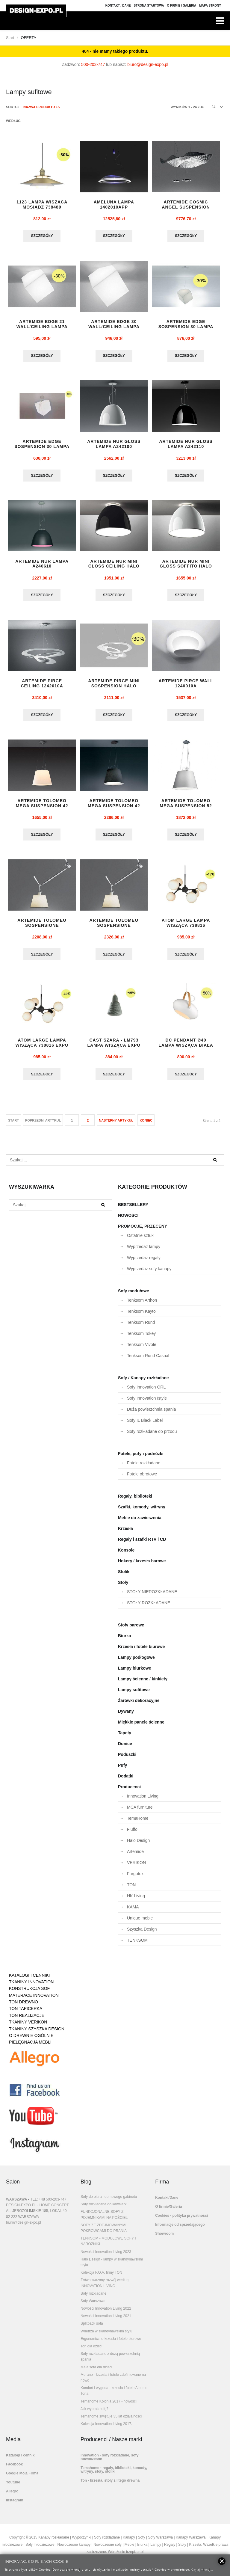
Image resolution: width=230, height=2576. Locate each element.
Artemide (135, 1856)
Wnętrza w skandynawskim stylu (106, 2336)
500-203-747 (93, 64)
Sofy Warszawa (93, 2306)
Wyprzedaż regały (144, 1262)
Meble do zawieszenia (139, 1522)
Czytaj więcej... (202, 2569)
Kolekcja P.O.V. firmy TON (101, 2277)
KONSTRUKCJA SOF (29, 1993)
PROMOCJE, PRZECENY (142, 1231)
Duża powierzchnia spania (151, 1414)
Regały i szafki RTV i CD (142, 1544)
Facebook (14, 2469)
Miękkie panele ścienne (141, 1726)
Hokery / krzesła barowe (142, 1565)
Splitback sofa (92, 2328)
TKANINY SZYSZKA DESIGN (36, 2033)
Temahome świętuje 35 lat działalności (111, 2421)
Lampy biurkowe (134, 1672)
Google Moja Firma (22, 2478)
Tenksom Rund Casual (148, 1360)
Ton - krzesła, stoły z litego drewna (110, 2485)
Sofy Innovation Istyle (147, 1403)
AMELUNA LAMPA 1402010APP (114, 205)
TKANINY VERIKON (28, 2026)
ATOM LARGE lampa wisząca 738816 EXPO (42, 1047)
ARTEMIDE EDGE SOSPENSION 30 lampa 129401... (41, 447)
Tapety (124, 1737)
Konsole (126, 1554)
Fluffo (132, 1834)
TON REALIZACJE (26, 2020)
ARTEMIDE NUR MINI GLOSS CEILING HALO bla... (114, 568)
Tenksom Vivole (141, 1349)
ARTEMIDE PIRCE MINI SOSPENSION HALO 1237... (114, 688)
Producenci (129, 1791)
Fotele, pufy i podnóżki (141, 1458)
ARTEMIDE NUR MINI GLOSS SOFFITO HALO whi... (186, 568)
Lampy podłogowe (136, 1662)
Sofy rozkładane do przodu (152, 1436)
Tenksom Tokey (141, 1338)
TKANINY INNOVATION (31, 1986)
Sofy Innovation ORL (146, 1391)
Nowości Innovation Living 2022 (106, 2313)
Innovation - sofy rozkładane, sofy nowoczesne (109, 2462)
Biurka (124, 1640)
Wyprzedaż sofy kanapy (149, 1273)
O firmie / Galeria (181, 5)
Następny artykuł (116, 1125)
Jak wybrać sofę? (94, 2413)
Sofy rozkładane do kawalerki (104, 2209)
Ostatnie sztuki (141, 1240)
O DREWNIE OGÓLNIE (31, 2040)
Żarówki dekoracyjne (139, 1705)
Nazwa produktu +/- (41, 107)
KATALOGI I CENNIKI (29, 1980)
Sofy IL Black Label (145, 1425)
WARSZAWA (16, 2204)
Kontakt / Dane (118, 5)
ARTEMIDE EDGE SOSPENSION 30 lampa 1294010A (186, 327)
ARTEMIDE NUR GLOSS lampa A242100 (113, 445)
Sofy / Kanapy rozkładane (143, 1382)
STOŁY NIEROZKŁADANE (152, 1596)
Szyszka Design (142, 1933)
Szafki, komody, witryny (141, 1511)
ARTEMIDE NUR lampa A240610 (42, 566)
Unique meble (140, 1922)
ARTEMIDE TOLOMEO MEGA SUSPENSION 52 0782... (186, 809)
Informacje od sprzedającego (180, 2229)
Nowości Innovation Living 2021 (106, 2321)
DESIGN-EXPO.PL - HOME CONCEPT (37, 2210)
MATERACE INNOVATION (34, 2000)
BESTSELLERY (133, 1209)
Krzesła (125, 1533)
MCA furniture (140, 1812)
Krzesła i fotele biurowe (141, 1651)
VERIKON (136, 1867)
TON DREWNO (23, 2006)
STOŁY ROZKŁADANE (148, 1607)
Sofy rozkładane (93, 2298)
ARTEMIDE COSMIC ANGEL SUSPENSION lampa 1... (186, 207)
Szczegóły (42, 236)
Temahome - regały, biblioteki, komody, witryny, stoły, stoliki (114, 2474)
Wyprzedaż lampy (143, 1251)
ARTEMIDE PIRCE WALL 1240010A (185, 686)
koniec (146, 1125)
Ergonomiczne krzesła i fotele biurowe (111, 2343)
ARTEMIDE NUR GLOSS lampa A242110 (185, 445)
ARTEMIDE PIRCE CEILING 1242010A (42, 686)
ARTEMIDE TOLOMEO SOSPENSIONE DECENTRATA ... (41, 929)
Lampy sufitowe (134, 1694)
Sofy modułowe (133, 1295)
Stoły (123, 1587)
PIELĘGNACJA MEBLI (30, 2046)
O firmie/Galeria (168, 2211)
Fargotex (135, 1878)
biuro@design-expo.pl (147, 64)
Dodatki (125, 1780)
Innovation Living (142, 1800)
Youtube (13, 2487)
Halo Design (138, 1845)
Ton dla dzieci (91, 2351)
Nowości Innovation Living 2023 (106, 2256)
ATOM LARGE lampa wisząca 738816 (186, 927)
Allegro (12, 2496)
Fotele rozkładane (143, 1467)
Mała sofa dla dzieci (96, 2372)
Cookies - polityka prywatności (181, 2220)
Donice (125, 1748)
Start (10, 37)
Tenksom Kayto (141, 1316)
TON (131, 1889)
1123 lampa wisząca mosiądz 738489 (41, 205)
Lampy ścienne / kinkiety (142, 1683)
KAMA (133, 1911)
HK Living (136, 1900)
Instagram (14, 2505)
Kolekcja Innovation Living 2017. (106, 2428)
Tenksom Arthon (142, 1305)
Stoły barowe (131, 1629)
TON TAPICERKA (25, 2013)
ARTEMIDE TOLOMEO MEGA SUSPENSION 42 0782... (42, 809)
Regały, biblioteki (135, 1500)
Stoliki (124, 1576)
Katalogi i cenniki (21, 2460)
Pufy (122, 1770)
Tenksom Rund (141, 1327)
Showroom (164, 2238)
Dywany (126, 1716)
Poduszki (127, 1759)
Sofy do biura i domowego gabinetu (109, 2201)
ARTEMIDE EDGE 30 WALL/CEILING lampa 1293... (114, 327)
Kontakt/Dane (166, 2202)
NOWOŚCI (128, 1220)
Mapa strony (210, 5)
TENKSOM (137, 1945)
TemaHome (138, 1823)
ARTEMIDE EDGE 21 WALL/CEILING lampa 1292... (42, 327)
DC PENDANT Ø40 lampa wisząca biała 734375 (185, 1049)
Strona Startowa (149, 5)
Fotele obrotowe (142, 1478)
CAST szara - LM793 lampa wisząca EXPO (114, 1047)
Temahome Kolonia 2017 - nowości (109, 2406)
